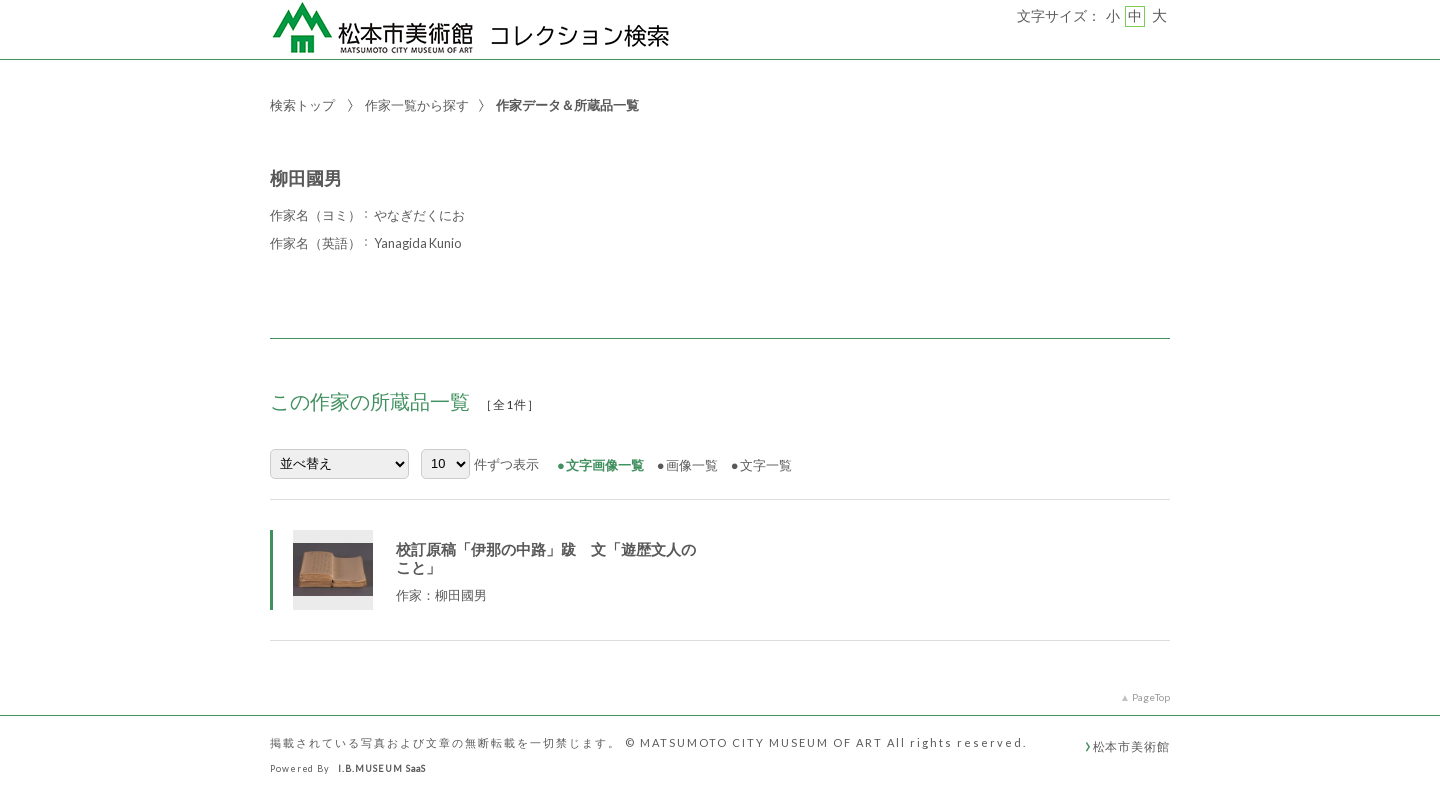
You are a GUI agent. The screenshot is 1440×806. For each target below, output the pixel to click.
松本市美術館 (1131, 746)
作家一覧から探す (417, 105)
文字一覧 (766, 465)
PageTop (1151, 697)
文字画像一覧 (605, 465)
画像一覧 (692, 465)
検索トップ (302, 105)
